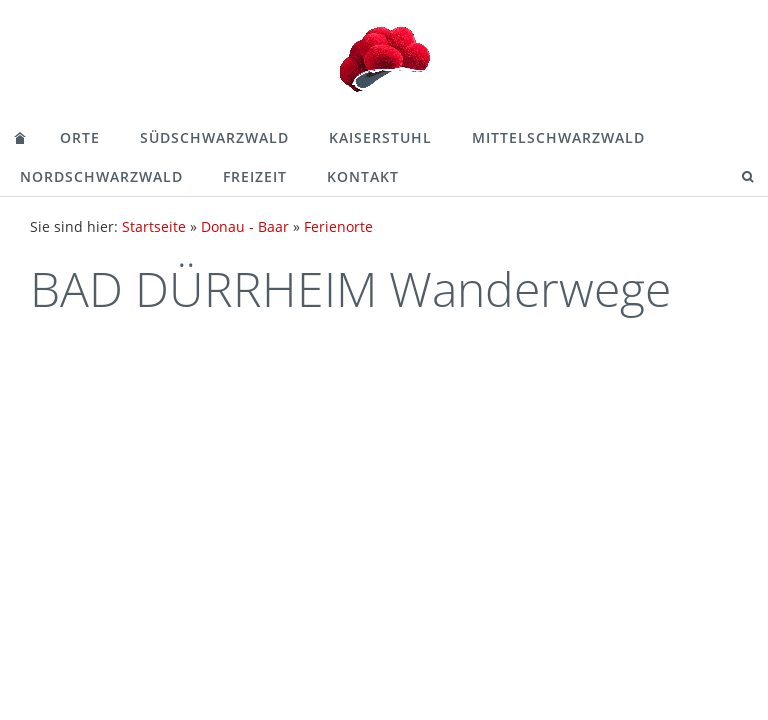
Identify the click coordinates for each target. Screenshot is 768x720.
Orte (80, 137)
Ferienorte (338, 226)
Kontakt (363, 176)
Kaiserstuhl (380, 137)
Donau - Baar (245, 226)
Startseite (154, 226)
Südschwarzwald (214, 137)
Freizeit (255, 176)
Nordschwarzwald (101, 176)
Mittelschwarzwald (558, 137)
